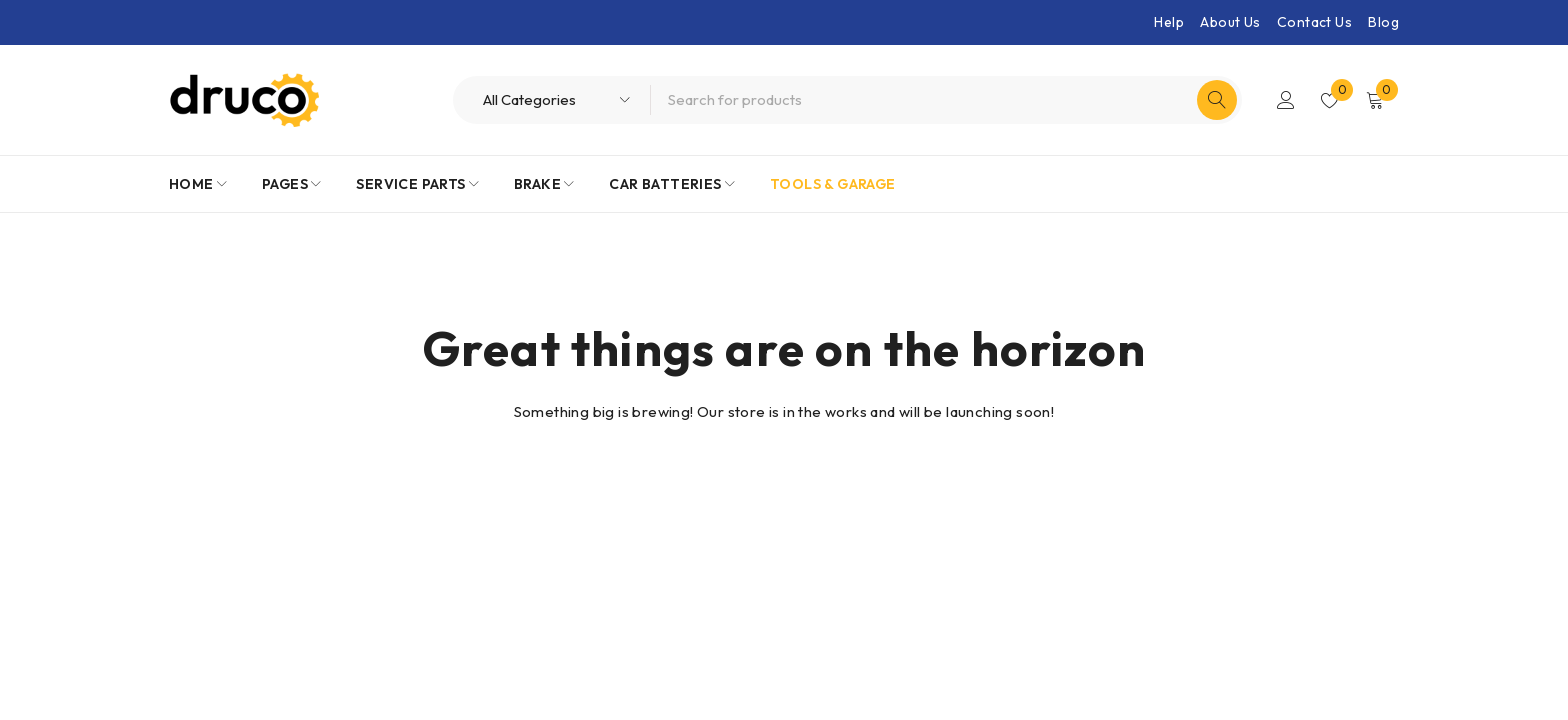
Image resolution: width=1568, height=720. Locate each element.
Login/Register (1286, 100)
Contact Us (1314, 22)
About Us (1230, 22)
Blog (1383, 22)
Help (1169, 22)
